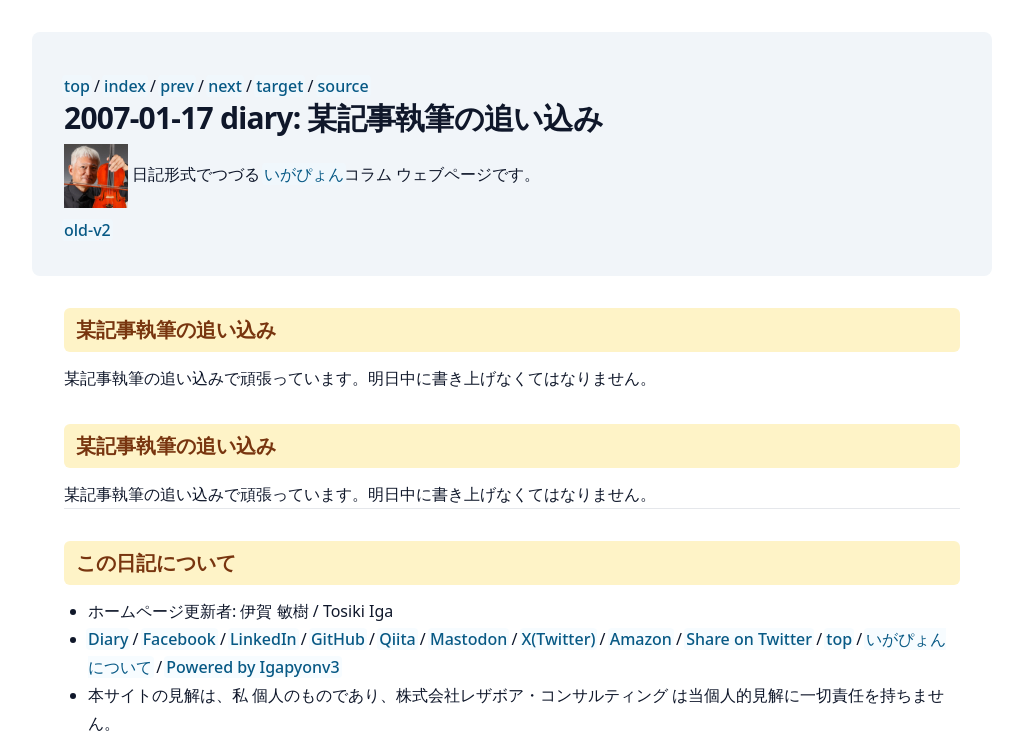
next (225, 86)
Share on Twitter (749, 639)
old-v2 (87, 230)
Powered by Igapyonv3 (252, 667)
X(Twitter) (559, 639)
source (343, 86)
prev (177, 86)
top (77, 86)
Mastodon (468, 639)
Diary (108, 639)
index (125, 86)
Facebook (179, 639)
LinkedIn (263, 639)
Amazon (641, 639)
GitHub (338, 639)
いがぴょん (304, 174)
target (279, 86)
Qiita (397, 639)
